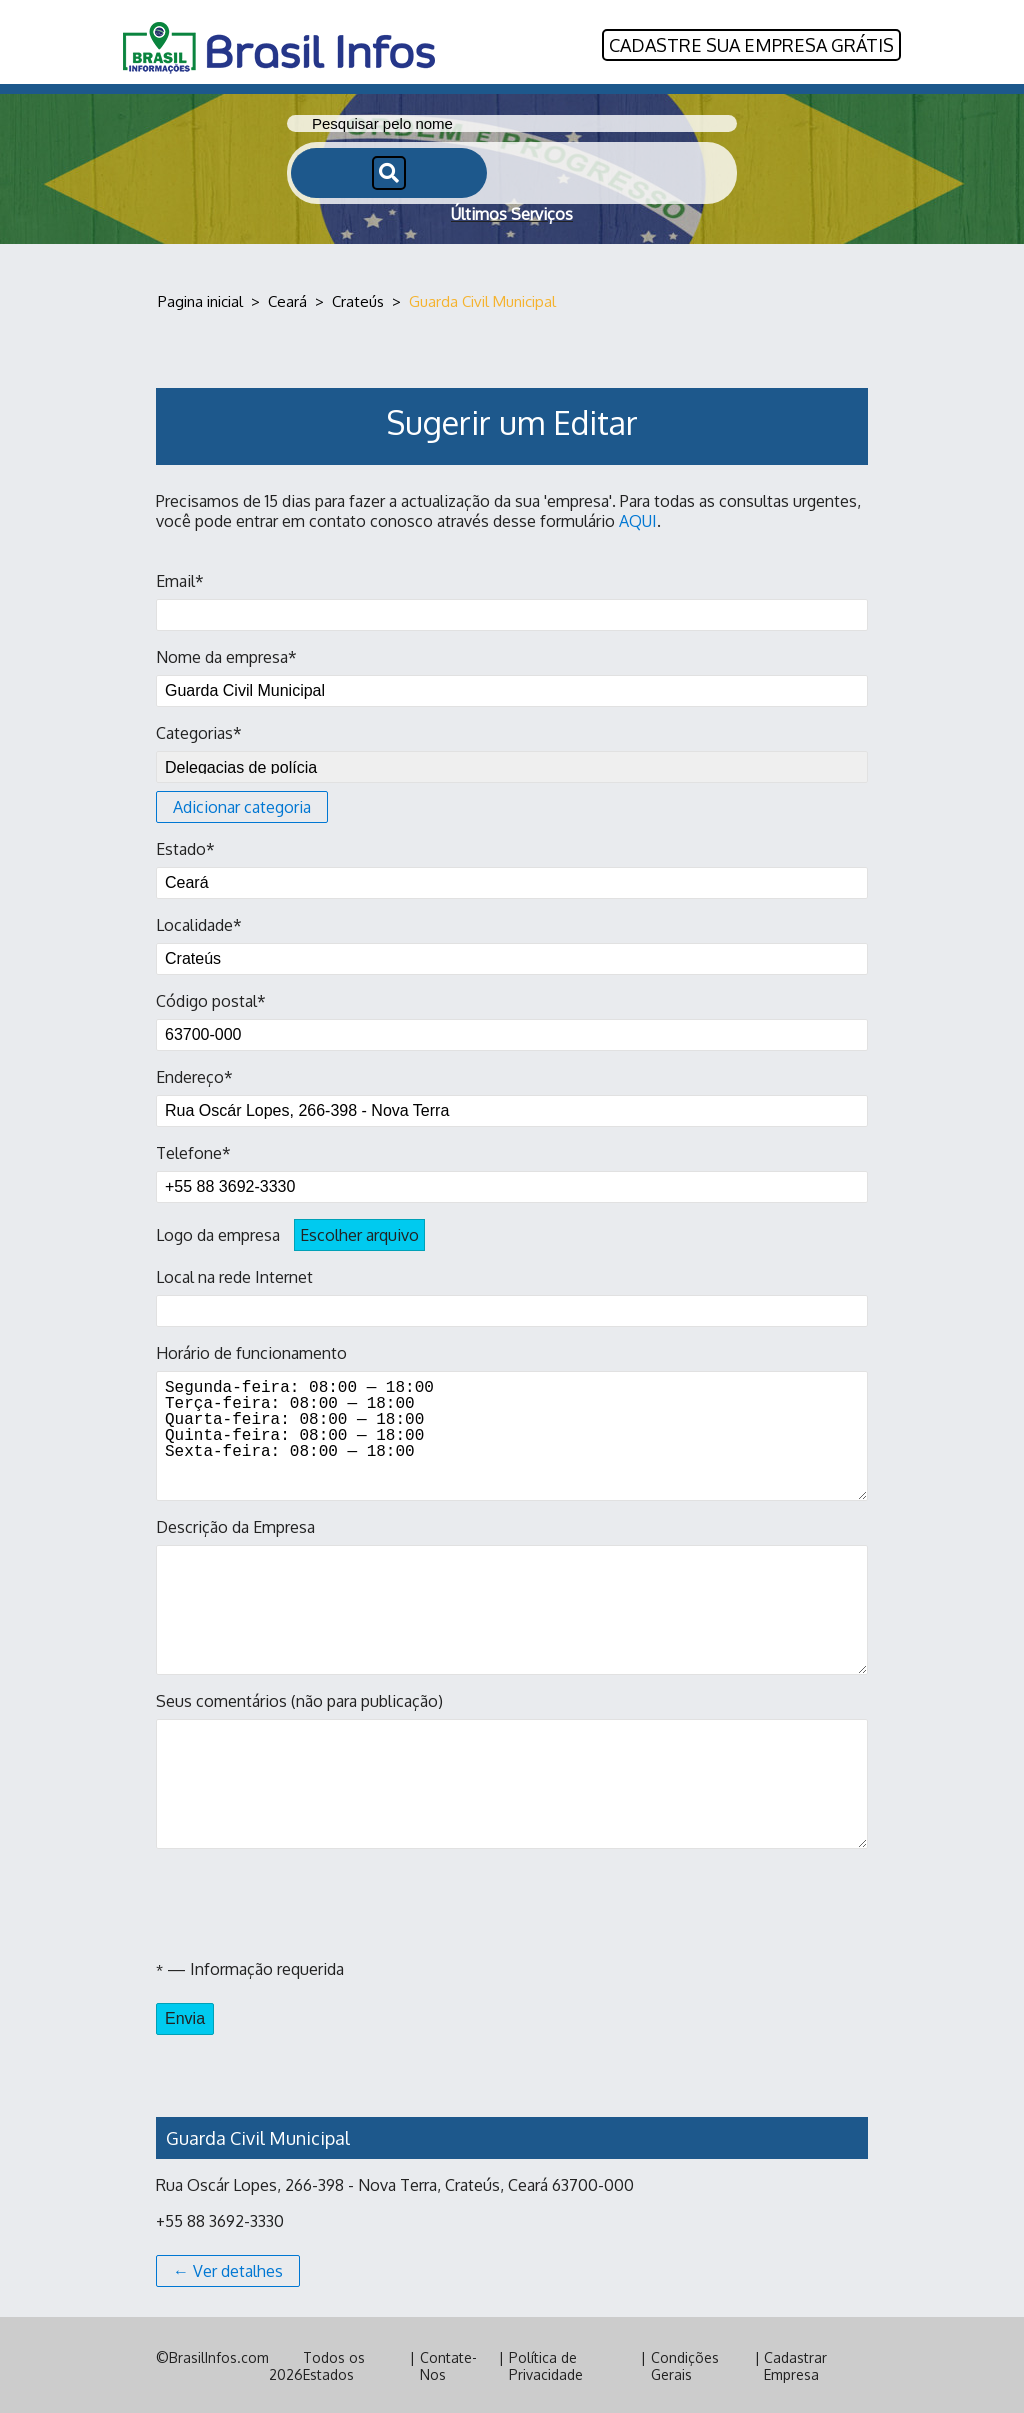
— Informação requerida (250, 1967)
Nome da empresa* (512, 675)
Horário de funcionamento (512, 1420)
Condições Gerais (685, 2364)
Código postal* (512, 1019)
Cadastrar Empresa (795, 2364)
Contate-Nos (448, 2364)
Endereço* (512, 1095)
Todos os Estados (334, 2364)
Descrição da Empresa (512, 1594)
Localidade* (512, 943)
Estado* (512, 867)
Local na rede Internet (512, 1295)
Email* (512, 599)
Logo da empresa (290, 1233)
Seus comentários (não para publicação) (512, 1768)
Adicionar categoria (242, 805)
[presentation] (308, 1902)
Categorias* (512, 771)
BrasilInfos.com (219, 2355)
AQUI (638, 519)
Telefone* (512, 1171)
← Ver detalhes (228, 2269)
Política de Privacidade (546, 2364)
